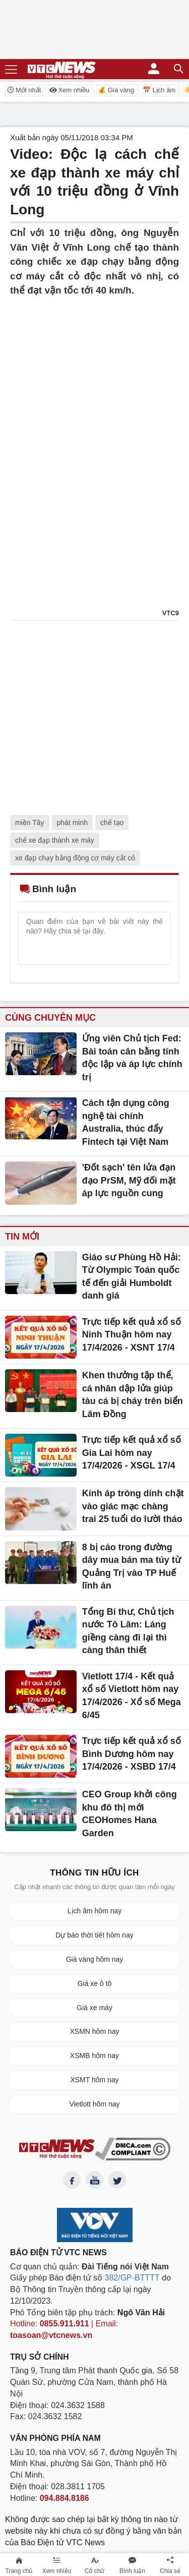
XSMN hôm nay (94, 2031)
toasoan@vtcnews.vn (51, 2335)
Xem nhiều (69, 90)
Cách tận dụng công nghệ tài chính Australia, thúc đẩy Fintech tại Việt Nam (125, 1122)
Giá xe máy (94, 2008)
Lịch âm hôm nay (95, 1911)
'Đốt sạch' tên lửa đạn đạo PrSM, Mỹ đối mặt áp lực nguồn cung (129, 1180)
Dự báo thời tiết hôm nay (94, 1935)
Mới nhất (24, 90)
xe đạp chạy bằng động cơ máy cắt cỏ (75, 858)
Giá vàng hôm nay (94, 1959)
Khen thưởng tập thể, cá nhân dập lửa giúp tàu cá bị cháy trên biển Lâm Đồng (132, 1394)
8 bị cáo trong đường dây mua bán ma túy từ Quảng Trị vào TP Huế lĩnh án (131, 1566)
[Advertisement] (94, 392)
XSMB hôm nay (94, 2056)
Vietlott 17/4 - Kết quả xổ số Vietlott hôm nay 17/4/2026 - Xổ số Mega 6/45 (131, 1695)
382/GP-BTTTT (132, 2277)
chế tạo (111, 822)
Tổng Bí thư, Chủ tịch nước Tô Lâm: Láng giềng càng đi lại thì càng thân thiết (128, 1631)
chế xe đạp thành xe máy (54, 840)
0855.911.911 (64, 2323)
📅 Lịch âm (159, 90)
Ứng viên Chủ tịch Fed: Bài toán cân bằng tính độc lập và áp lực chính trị (132, 1057)
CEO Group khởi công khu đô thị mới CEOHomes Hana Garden (129, 1813)
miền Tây (29, 822)
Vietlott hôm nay (94, 2104)
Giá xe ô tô (95, 1983)
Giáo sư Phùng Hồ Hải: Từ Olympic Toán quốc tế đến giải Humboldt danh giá (131, 1276)
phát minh (72, 822)
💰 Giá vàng (116, 90)
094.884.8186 (64, 2498)
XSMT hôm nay (94, 2080)
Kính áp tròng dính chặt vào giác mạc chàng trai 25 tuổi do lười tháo (133, 1506)
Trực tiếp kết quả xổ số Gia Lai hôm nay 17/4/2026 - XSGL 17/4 (131, 1453)
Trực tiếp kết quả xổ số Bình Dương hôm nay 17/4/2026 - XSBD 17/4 (131, 1754)
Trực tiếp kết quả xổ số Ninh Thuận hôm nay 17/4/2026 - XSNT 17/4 (131, 1335)
